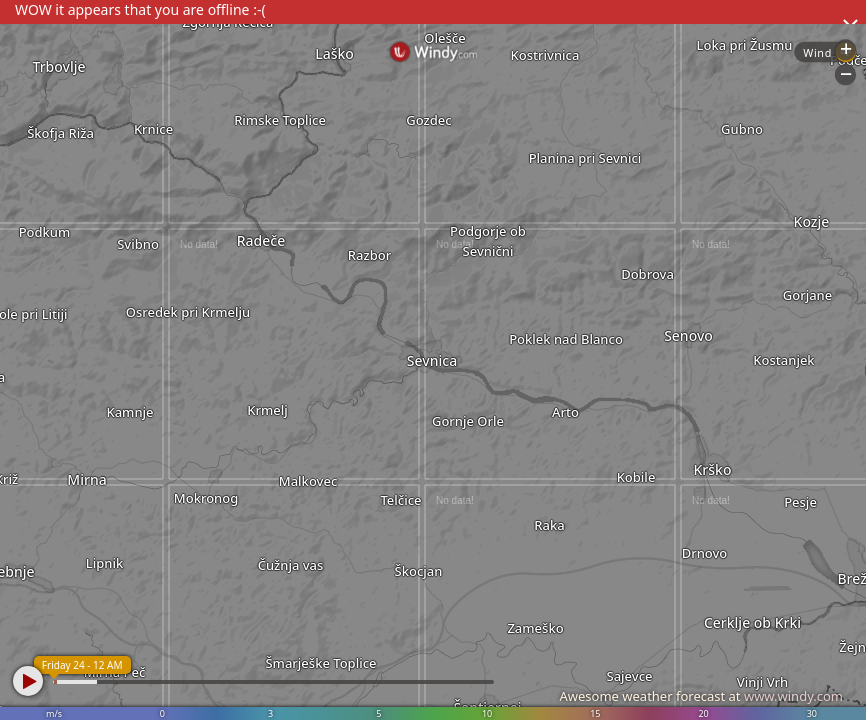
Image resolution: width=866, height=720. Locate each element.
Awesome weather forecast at (701, 696)
